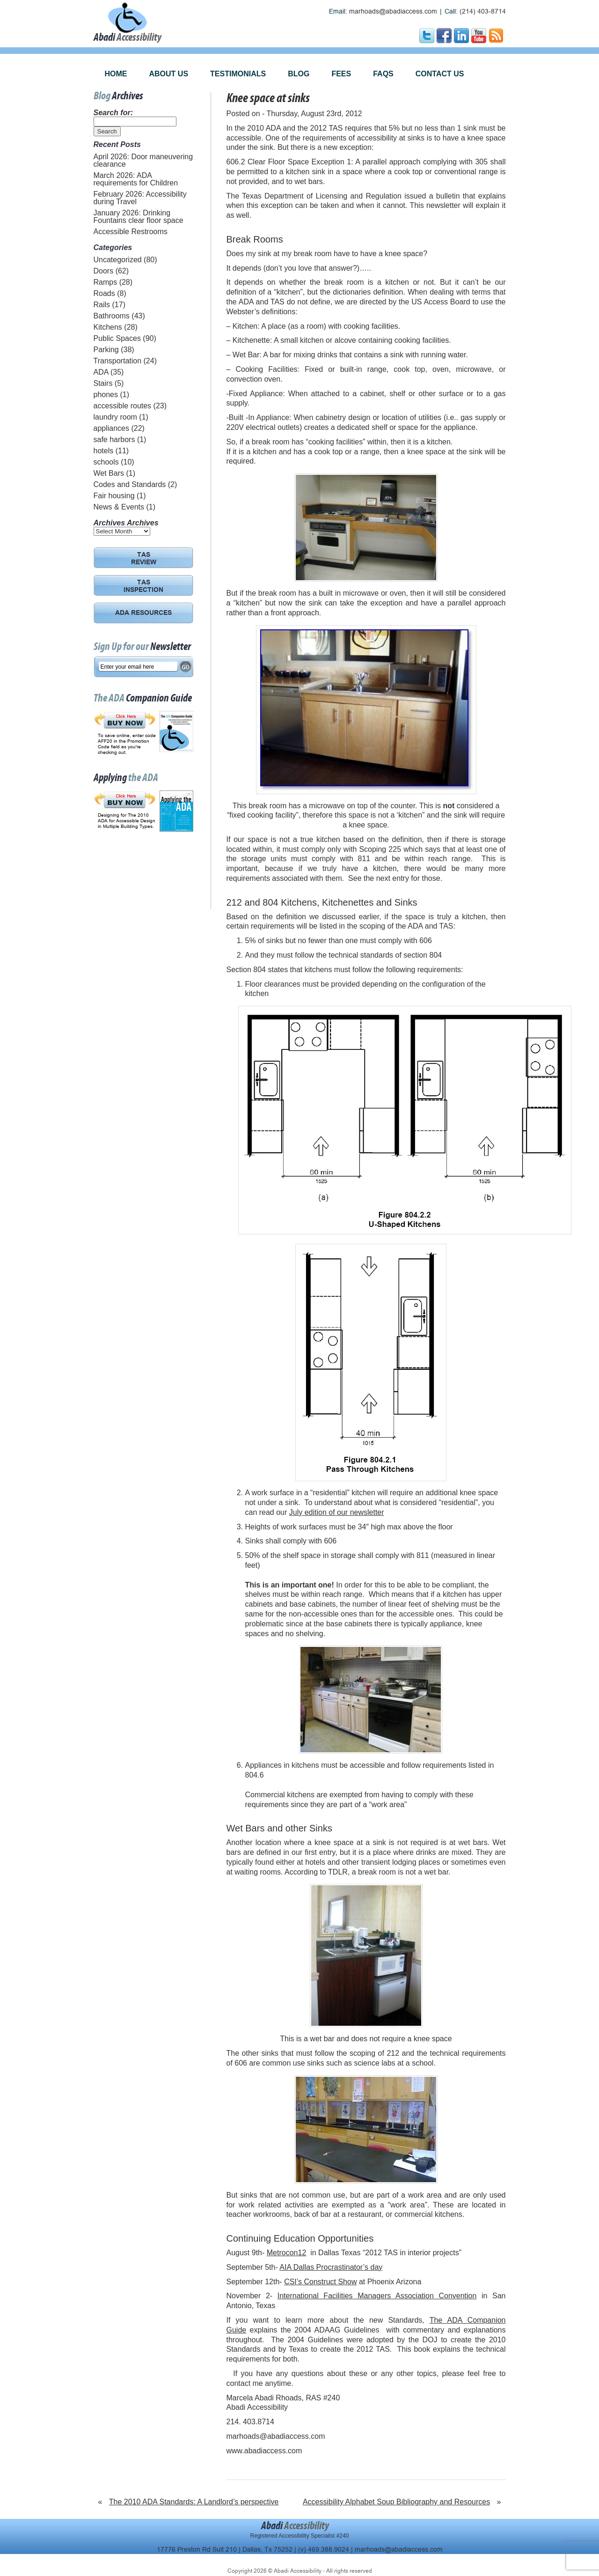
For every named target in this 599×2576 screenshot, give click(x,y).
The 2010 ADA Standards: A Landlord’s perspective (194, 2502)
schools (106, 462)
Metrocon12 (287, 2253)
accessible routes (123, 406)
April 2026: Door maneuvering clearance (143, 160)
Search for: (113, 113)
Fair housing (114, 496)
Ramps (105, 282)
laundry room (115, 417)
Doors (104, 271)
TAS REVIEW (143, 559)
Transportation (118, 361)
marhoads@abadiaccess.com (393, 11)
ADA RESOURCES (143, 613)
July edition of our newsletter (336, 1512)
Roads (104, 293)
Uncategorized (118, 260)
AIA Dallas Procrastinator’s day (330, 2267)
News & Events (119, 507)
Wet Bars (109, 473)
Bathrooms (112, 316)
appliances (112, 428)
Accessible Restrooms (131, 232)
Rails (102, 305)
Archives (143, 523)
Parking (106, 350)
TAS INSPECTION (143, 587)
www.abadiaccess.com (264, 2451)
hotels (104, 451)
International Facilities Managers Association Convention (377, 2296)
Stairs (103, 383)
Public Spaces (117, 338)
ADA (101, 372)
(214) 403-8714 (483, 11)
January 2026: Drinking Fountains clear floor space (138, 216)
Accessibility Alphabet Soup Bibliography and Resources (396, 2502)
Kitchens (108, 327)
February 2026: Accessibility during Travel (140, 198)
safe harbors (114, 439)
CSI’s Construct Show (320, 2282)
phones (106, 395)
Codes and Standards (130, 484)
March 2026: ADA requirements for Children (136, 179)
